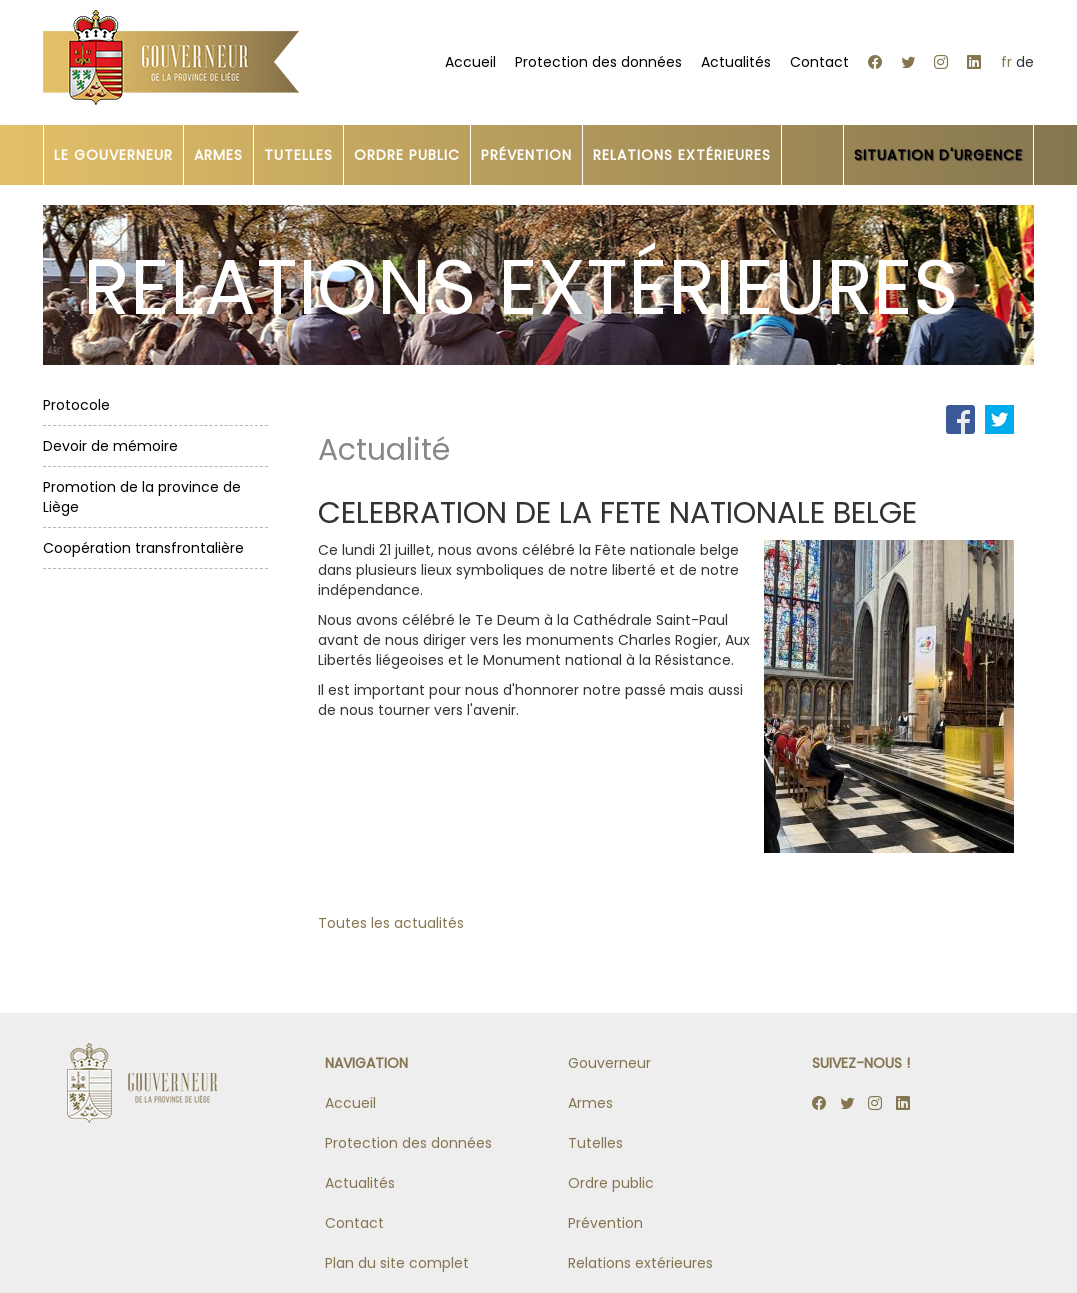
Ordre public (611, 1183)
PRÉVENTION (526, 155)
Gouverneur (609, 1063)
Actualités (736, 62)
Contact (819, 62)
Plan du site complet (397, 1263)
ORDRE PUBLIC (407, 155)
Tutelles (595, 1143)
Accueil (470, 62)
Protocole (76, 405)
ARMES (218, 155)
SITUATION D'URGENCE (938, 155)
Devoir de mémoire (110, 446)
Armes (590, 1103)
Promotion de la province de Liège (142, 497)
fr (1006, 62)
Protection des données (598, 62)
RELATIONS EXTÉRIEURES (682, 155)
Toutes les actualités (391, 923)
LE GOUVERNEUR (113, 155)
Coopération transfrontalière (143, 548)
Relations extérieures (640, 1263)
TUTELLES (298, 155)
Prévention (605, 1223)
